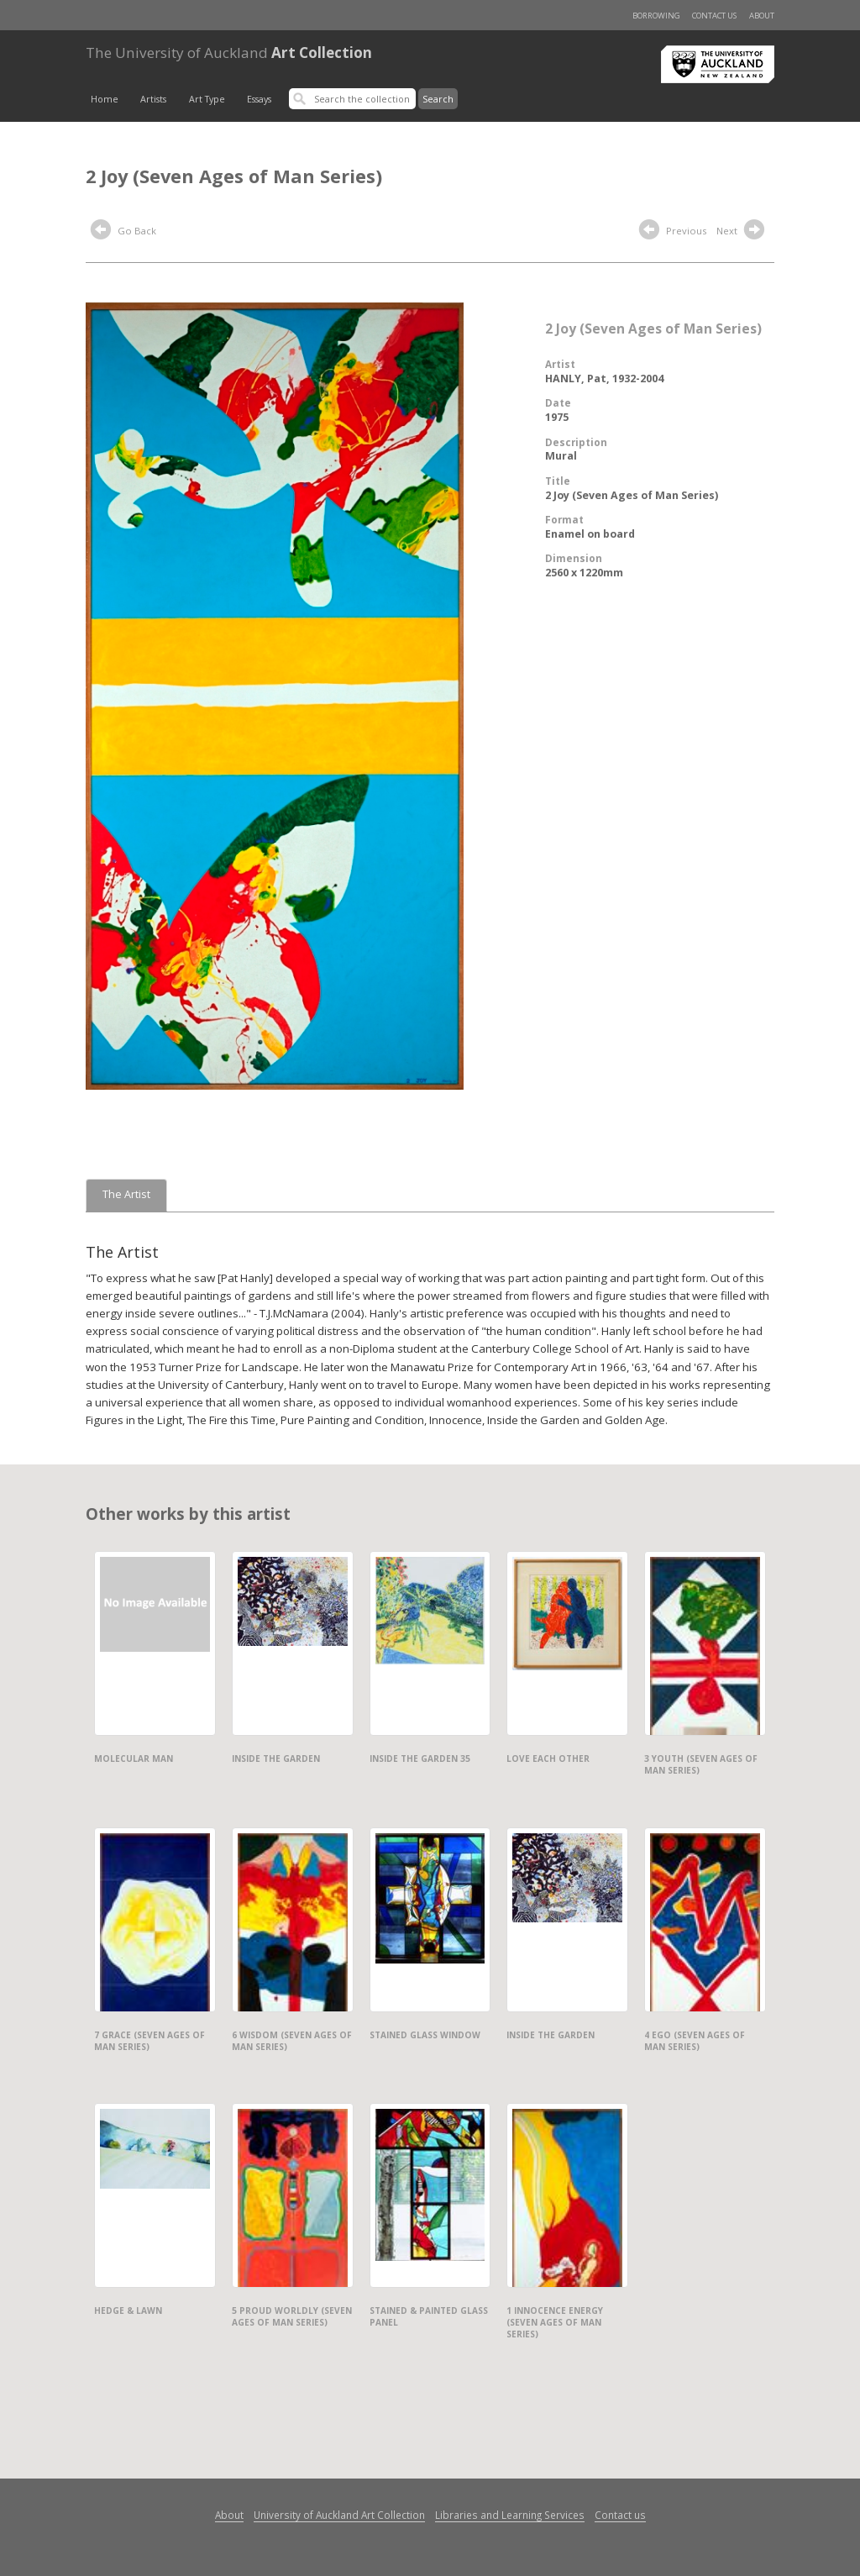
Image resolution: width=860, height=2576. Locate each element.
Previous (672, 231)
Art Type (207, 99)
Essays (259, 99)
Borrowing (656, 15)
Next (742, 231)
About (761, 15)
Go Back (123, 231)
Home (104, 99)
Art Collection (229, 52)
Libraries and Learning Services (510, 2514)
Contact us (714, 15)
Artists (153, 99)
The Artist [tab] (126, 1194)
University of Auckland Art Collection (339, 2514)
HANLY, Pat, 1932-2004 (604, 378)
